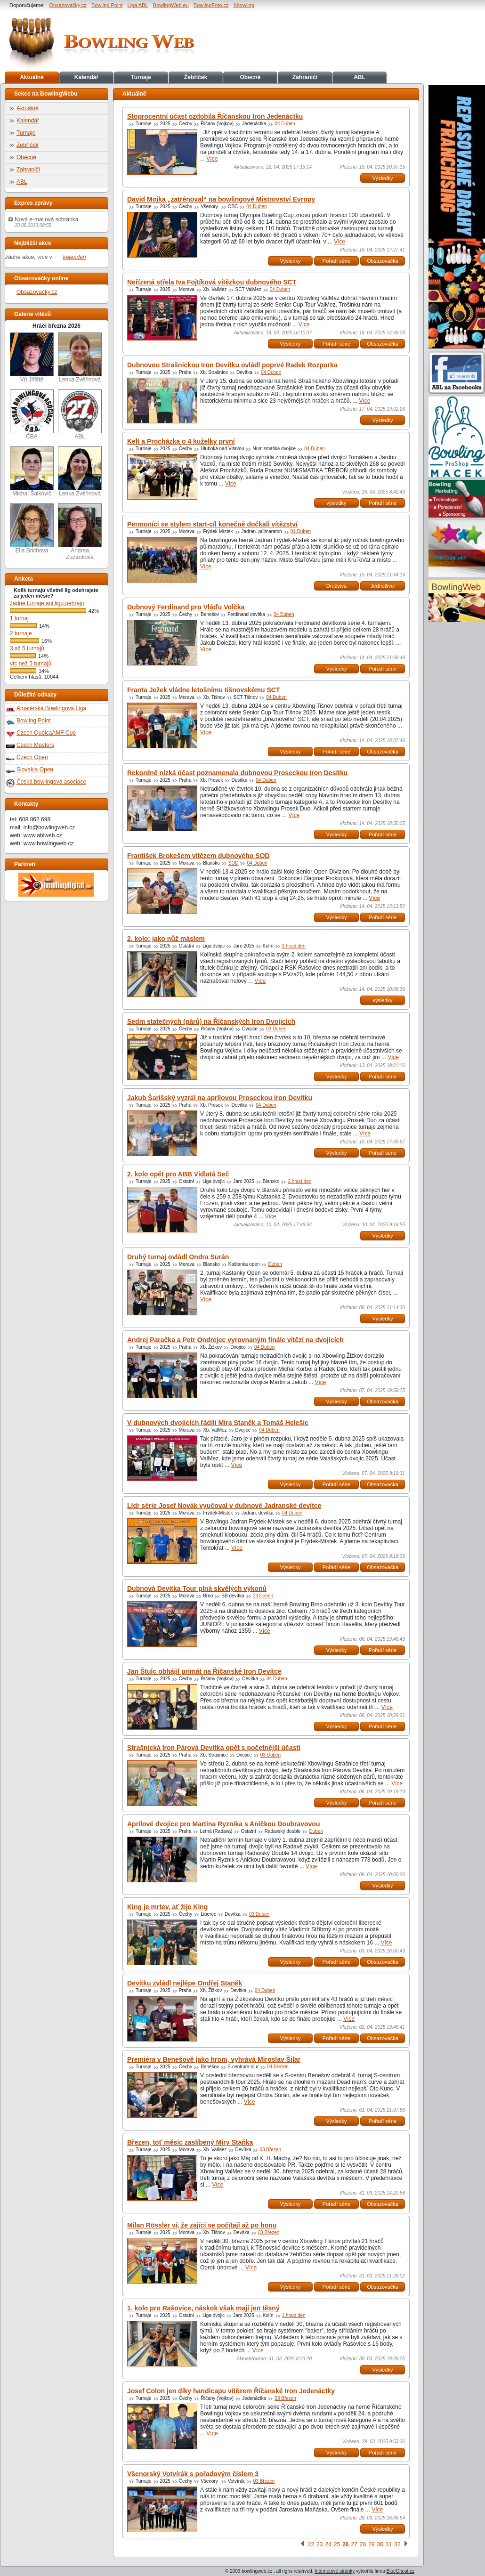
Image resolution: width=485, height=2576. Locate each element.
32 (397, 2544)
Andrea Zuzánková (80, 531)
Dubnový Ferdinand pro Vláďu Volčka (185, 607)
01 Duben (301, 531)
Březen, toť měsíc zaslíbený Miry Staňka (190, 2142)
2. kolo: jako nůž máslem (166, 938)
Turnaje (141, 77)
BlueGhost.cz (400, 2571)
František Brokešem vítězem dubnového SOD (198, 855)
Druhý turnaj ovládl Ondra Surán (178, 1257)
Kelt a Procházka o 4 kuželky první (181, 441)
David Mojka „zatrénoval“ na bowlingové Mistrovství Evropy (221, 199)
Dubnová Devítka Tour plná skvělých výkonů (197, 1588)
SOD (233, 863)
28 (363, 2544)
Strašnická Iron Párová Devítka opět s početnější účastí (213, 1747)
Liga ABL (138, 5)
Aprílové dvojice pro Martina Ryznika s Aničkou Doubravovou (223, 1824)
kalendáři (74, 257)
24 (328, 2544)
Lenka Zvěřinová (80, 357)
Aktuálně (32, 77)
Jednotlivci (383, 586)
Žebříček (195, 77)
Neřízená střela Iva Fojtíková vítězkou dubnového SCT (211, 282)
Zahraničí (304, 77)
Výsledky (382, 178)
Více (212, 158)
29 (371, 2544)
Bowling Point (107, 5)
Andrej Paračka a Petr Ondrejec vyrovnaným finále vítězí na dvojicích (235, 1340)
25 (337, 2544)
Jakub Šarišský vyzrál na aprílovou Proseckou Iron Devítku (219, 1098)
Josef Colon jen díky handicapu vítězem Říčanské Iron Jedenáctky (231, 2391)
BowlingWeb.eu (171, 5)
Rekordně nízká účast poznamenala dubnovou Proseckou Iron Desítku (237, 773)
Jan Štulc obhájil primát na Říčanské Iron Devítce (204, 1671)
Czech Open (32, 757)
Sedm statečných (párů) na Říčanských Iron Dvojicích (211, 1021)
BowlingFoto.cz (211, 5)
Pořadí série (336, 261)
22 (311, 2544)
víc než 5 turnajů (30, 663)
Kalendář (86, 77)
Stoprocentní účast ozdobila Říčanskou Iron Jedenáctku (215, 116)
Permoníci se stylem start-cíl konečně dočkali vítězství (212, 524)
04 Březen (278, 2066)
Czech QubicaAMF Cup (46, 732)
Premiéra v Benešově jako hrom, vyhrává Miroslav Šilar (213, 2059)
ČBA (32, 414)
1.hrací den (294, 2315)
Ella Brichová (32, 528)
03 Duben (276, 1028)
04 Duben (285, 123)
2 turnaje (21, 633)
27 (354, 2544)
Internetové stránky (335, 2571)
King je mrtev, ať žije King (167, 1907)
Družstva (336, 586)
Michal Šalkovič (32, 471)
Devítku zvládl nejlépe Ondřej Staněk (184, 1983)
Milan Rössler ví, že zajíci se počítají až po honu (201, 2225)
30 (380, 2544)
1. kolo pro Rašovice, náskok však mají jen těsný (203, 2308)
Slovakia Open (34, 769)
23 (319, 2544)
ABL (359, 77)
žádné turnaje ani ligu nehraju (47, 603)
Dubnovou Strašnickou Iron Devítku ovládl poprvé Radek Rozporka (232, 365)
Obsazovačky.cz (68, 5)
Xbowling (243, 5)
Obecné (250, 77)
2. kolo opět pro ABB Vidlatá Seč (178, 1174)
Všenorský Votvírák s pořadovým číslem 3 (193, 2474)
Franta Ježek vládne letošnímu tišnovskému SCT (203, 690)
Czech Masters (35, 745)
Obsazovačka (382, 261)
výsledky (336, 503)
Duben (275, 1264)
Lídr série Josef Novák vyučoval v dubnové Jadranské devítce (224, 1505)
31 (389, 2544)
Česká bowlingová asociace (51, 781)
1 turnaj (19, 618)
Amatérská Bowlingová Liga (51, 708)
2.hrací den (294, 945)
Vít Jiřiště (32, 357)
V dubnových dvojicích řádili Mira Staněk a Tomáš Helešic (217, 1422)
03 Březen (270, 2149)
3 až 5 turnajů (27, 648)
